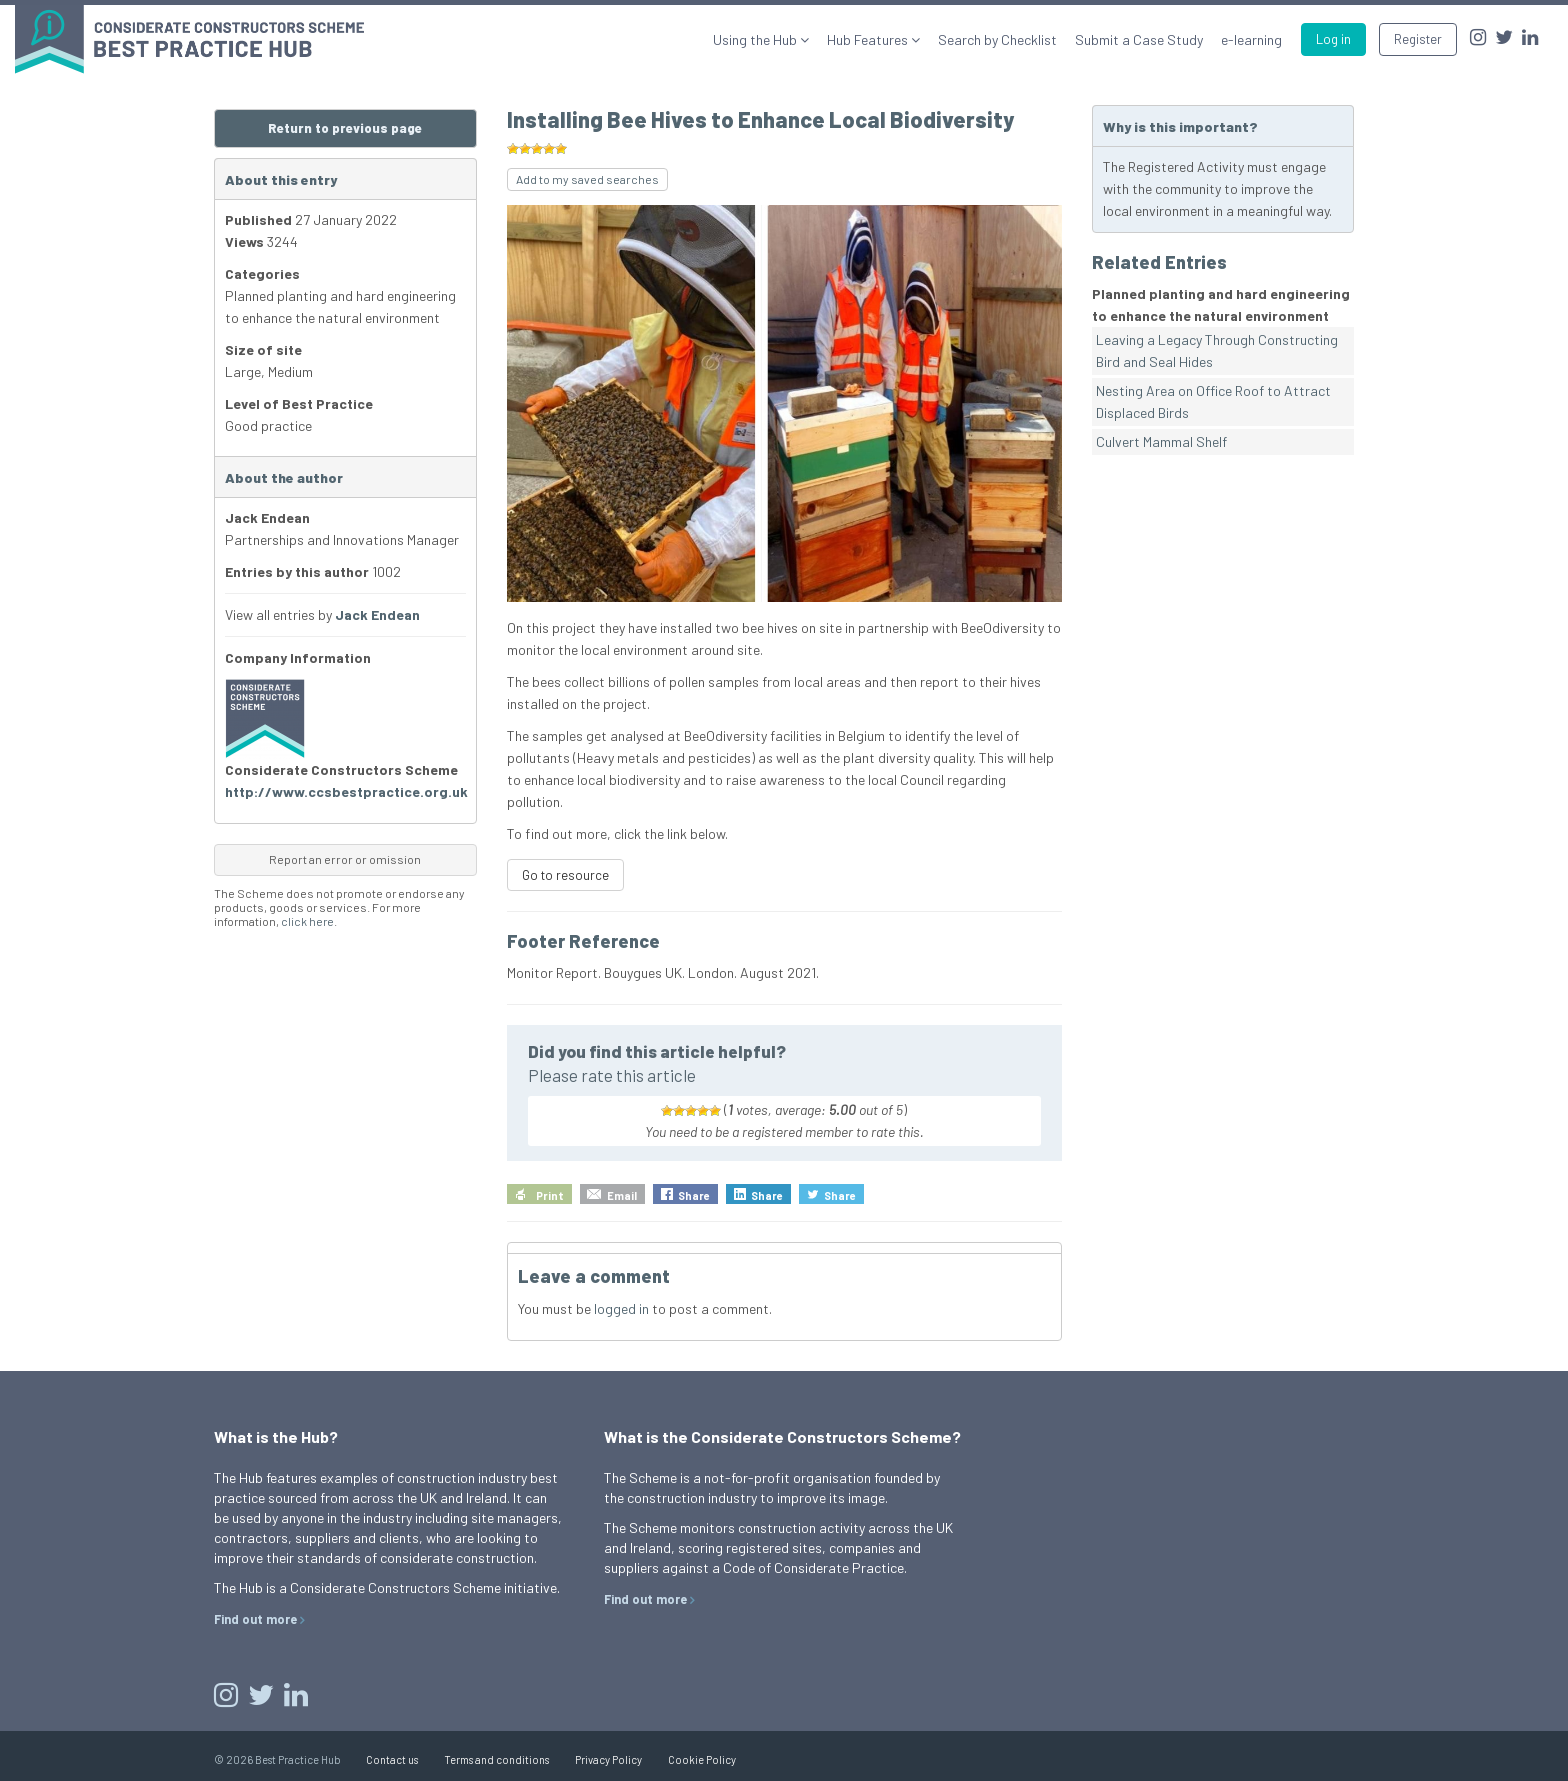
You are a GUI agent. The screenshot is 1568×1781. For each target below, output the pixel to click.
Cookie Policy (702, 1759)
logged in (621, 1308)
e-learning (1251, 39)
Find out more (255, 1619)
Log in (1333, 39)
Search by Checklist (997, 39)
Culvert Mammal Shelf (1161, 441)
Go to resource (565, 875)
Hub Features (869, 39)
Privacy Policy (608, 1759)
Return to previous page (345, 128)
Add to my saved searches (587, 179)
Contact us (392, 1759)
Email (622, 1195)
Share (694, 1195)
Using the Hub (756, 39)
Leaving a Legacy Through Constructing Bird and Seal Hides (1217, 350)
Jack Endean (377, 614)
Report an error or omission (345, 859)
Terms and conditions (496, 1759)
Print (550, 1195)
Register (1418, 39)
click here (307, 921)
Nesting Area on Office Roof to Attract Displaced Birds (1213, 401)
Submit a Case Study (1139, 39)
